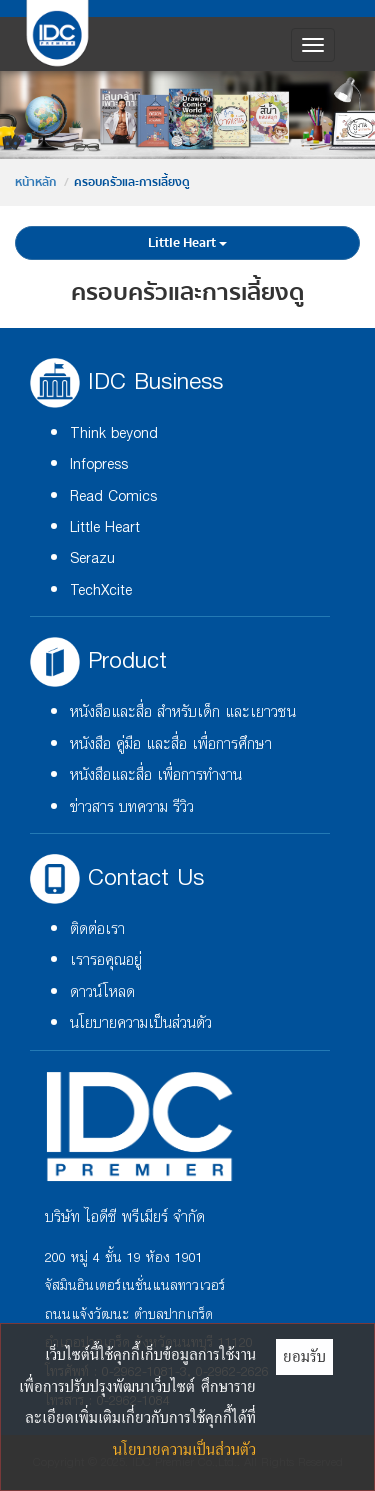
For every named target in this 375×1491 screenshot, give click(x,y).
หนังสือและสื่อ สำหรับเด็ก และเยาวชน (183, 712)
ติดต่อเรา (97, 929)
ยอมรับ (304, 1356)
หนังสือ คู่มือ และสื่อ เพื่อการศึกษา (171, 744)
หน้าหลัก (35, 182)
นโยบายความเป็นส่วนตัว (141, 1023)
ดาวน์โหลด (102, 992)
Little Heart (187, 243)
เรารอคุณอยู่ (106, 960)
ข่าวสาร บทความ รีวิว (132, 807)
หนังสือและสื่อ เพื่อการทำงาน (156, 775)
